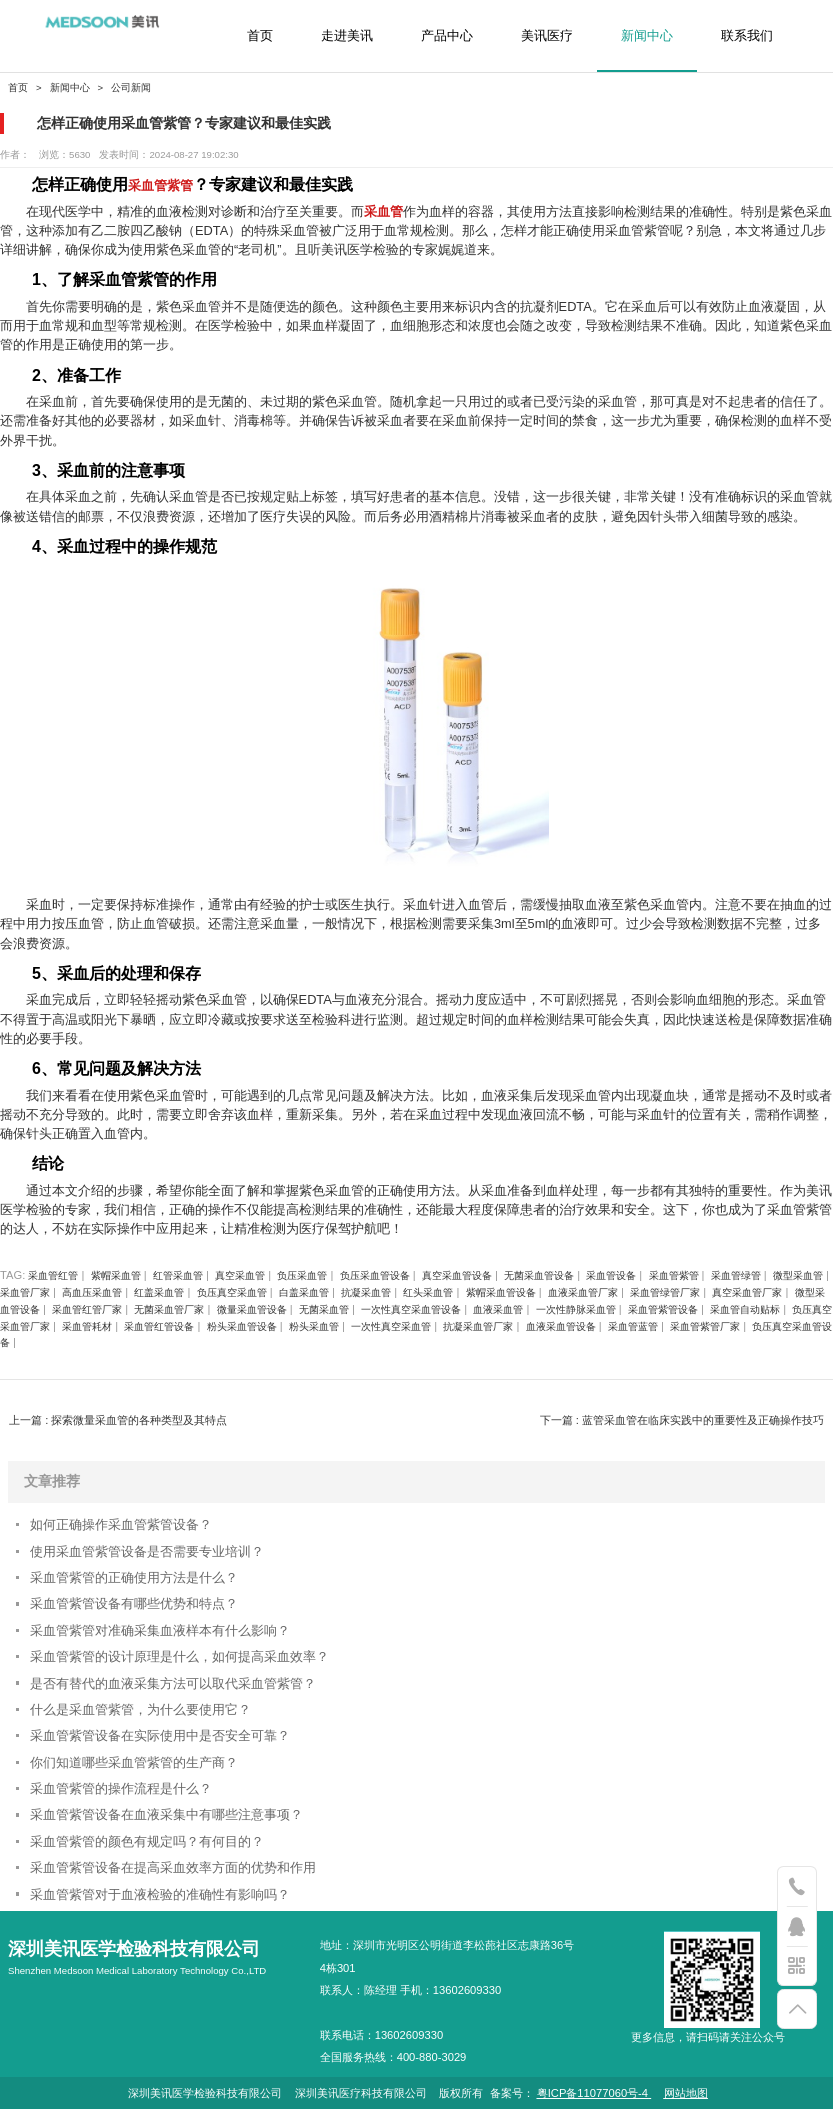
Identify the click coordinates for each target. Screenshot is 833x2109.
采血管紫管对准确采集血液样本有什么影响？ (160, 1630)
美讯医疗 (547, 36)
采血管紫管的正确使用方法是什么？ (134, 1577)
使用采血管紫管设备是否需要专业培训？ (147, 1551)
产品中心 (447, 36)
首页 (260, 36)
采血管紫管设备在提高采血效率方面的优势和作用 (173, 1867)
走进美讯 (347, 36)
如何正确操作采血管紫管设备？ (121, 1524)
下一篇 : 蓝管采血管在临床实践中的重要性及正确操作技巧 (682, 1420)
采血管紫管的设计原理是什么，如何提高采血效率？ (179, 1656)
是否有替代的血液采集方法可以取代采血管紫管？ (173, 1683)
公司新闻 (131, 87)
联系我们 (747, 36)
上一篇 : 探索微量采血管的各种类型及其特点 (118, 1420)
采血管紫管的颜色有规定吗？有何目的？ (147, 1841)
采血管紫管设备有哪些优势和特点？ (134, 1603)
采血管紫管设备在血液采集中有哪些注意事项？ (166, 1814)
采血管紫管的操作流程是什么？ (121, 1788)
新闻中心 (647, 36)
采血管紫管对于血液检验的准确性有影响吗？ (160, 1894)
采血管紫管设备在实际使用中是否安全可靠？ (160, 1735)
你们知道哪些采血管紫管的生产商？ (134, 1762)
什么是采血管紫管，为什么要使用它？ (140, 1709)
